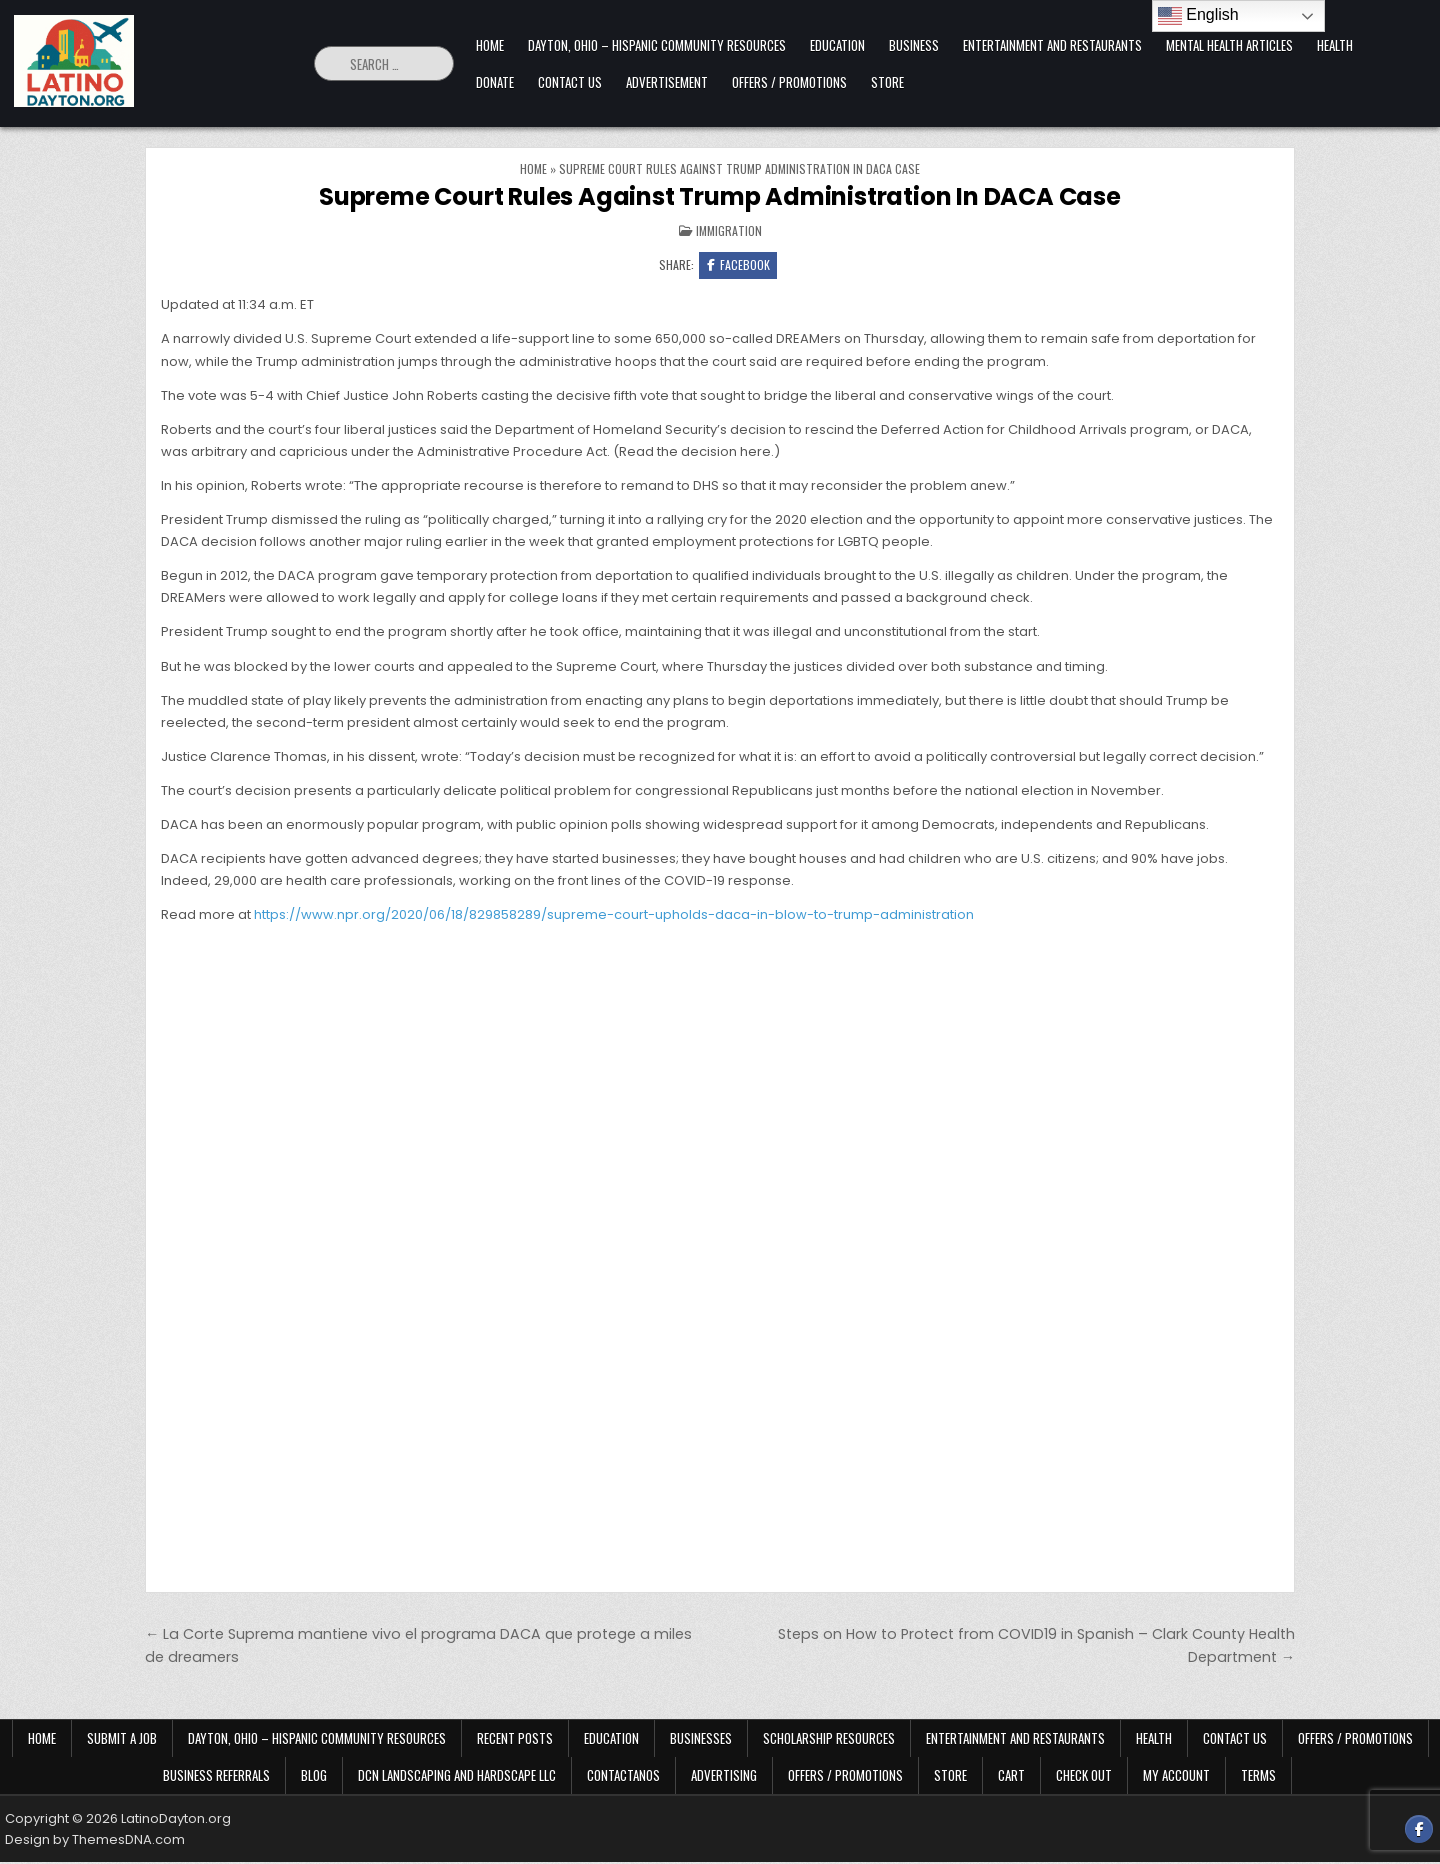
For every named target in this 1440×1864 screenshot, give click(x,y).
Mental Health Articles (1229, 45)
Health (1335, 45)
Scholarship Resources (829, 1740)
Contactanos (623, 1777)
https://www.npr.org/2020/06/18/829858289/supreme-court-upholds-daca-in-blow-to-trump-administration (614, 916)
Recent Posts (515, 1740)
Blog (314, 1777)
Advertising (724, 1777)
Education (837, 45)
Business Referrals (216, 1777)
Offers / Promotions (789, 82)
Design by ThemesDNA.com (95, 1841)
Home (490, 45)
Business (914, 45)
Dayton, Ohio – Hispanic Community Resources (657, 45)
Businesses (701, 1740)
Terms (1258, 1777)
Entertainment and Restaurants (1052, 45)
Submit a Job (122, 1740)
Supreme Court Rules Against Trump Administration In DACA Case (720, 196)
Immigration (729, 230)
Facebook (738, 265)
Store (887, 82)
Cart (1011, 1777)
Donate (495, 82)
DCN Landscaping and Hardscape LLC (457, 1777)
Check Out (1084, 1777)
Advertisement (667, 82)
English (1198, 16)
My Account (1176, 1777)
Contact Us (570, 82)
